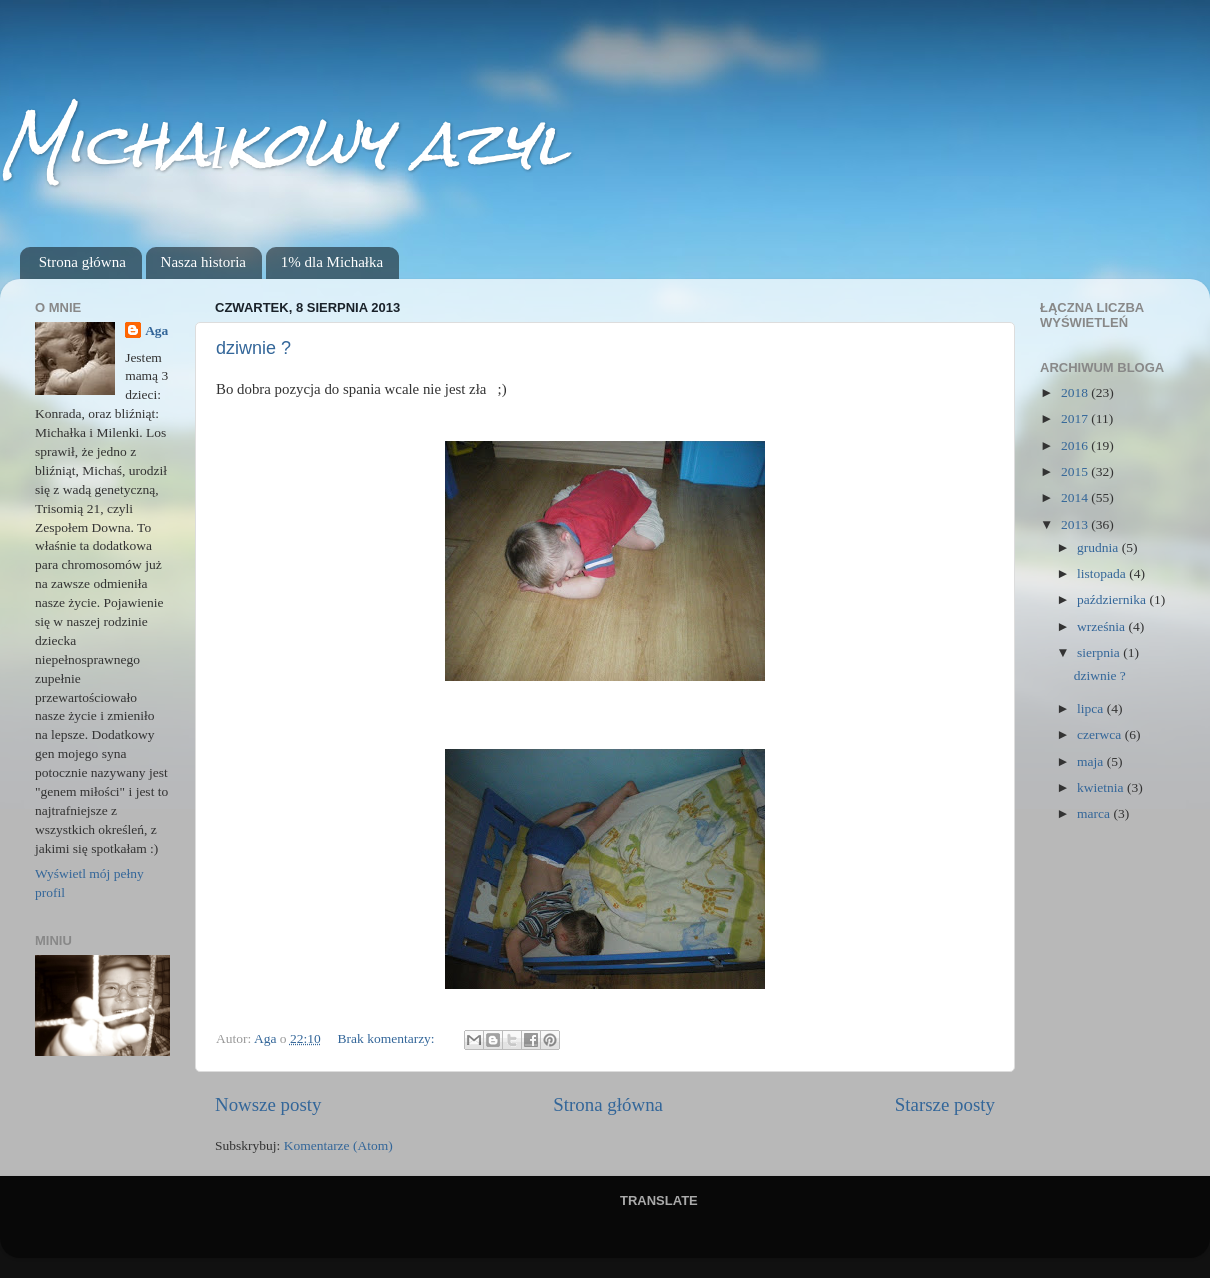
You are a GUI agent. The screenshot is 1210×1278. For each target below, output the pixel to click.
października (1113, 599)
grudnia (1099, 547)
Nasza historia (203, 262)
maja (1092, 761)
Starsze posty (945, 1104)
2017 (1076, 418)
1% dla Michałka (332, 262)
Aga (156, 330)
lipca (1092, 708)
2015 (1076, 471)
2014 (1076, 497)
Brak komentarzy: (388, 1038)
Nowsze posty (268, 1104)
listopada (1103, 573)
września (1102, 626)
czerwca (1101, 734)
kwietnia (1102, 787)
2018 (1076, 392)
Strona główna (82, 262)
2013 (1076, 524)
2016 (1076, 445)
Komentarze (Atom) (338, 1145)
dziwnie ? (253, 348)
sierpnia (1100, 652)
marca (1095, 813)
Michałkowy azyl (283, 143)
